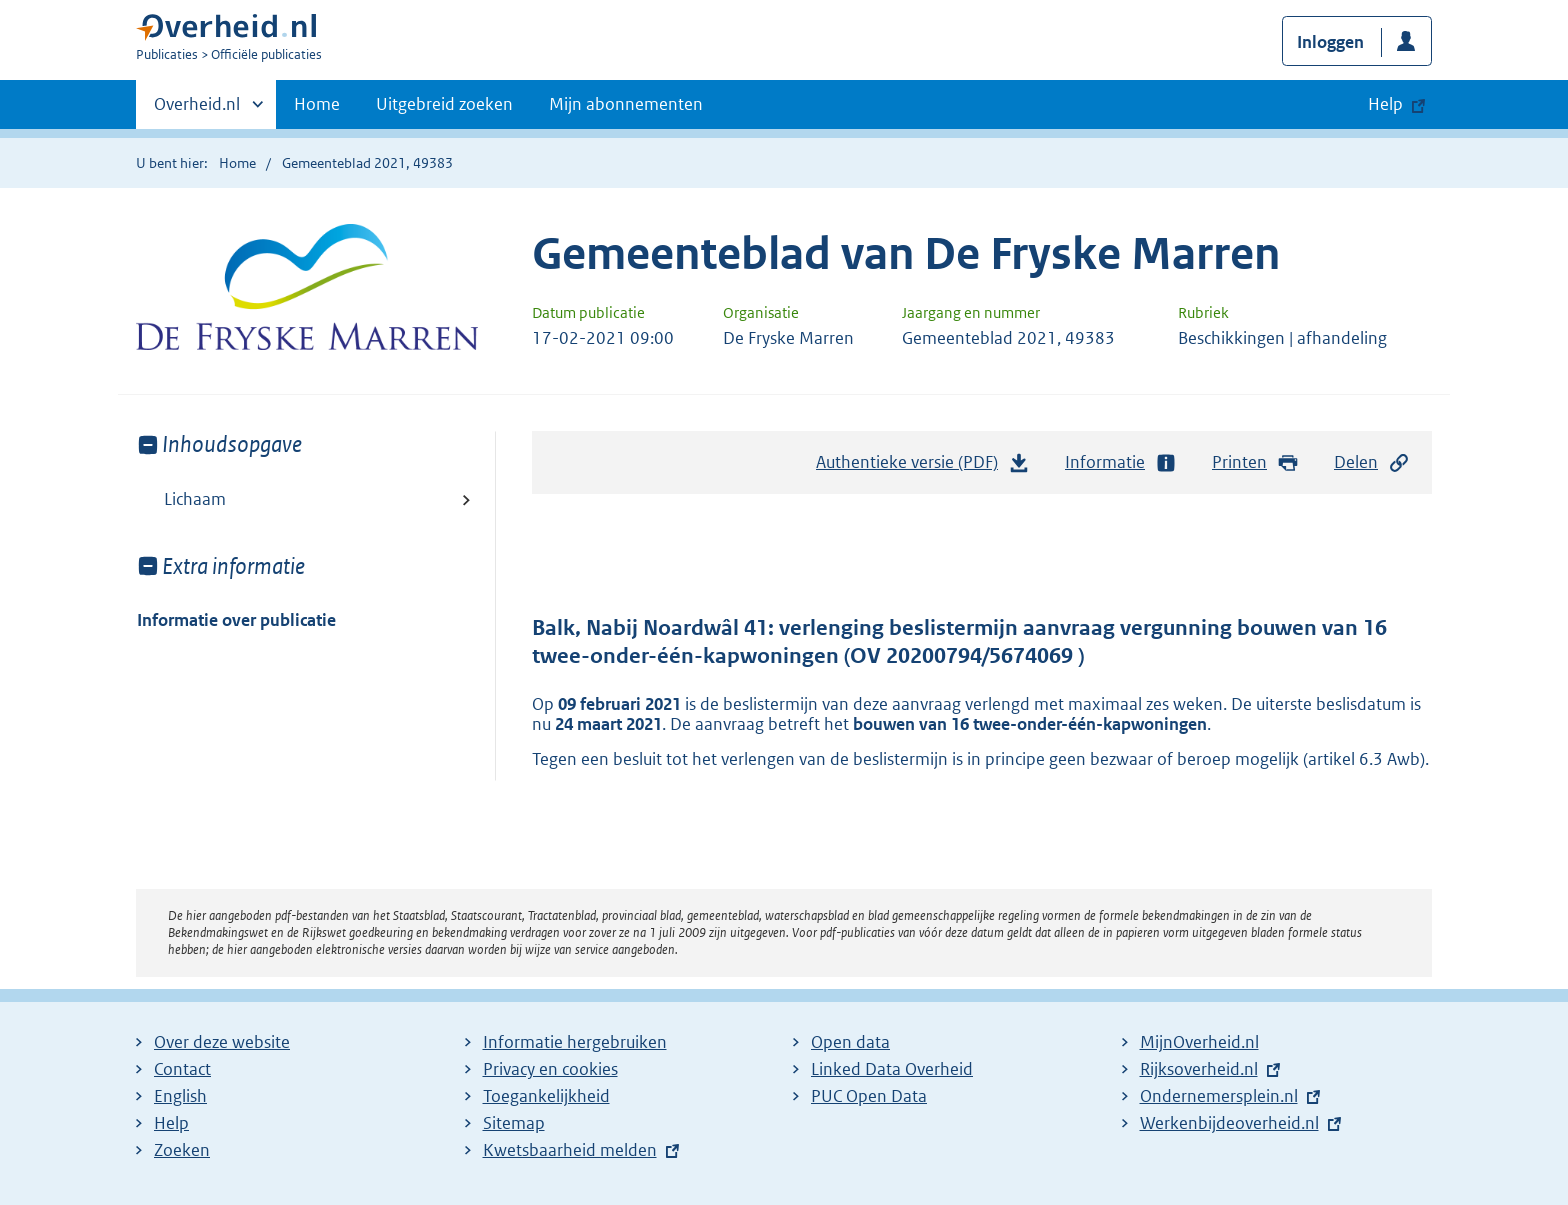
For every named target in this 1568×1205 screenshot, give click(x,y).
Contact (182, 1069)
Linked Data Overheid (892, 1069)
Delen (1372, 462)
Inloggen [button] (1330, 42)
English (180, 1096)
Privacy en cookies (550, 1069)
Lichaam (195, 499)
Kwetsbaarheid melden (570, 1150)
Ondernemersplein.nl (1219, 1096)
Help (171, 1123)
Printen (1255, 462)
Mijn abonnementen (626, 104)
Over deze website (222, 1042)
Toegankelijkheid (546, 1096)
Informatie (1121, 462)
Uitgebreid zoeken (444, 104)
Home (317, 104)
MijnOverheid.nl (1199, 1042)
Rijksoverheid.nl (1199, 1069)
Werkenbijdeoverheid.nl (1229, 1123)
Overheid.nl (197, 110)
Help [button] (1385, 104)
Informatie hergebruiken (575, 1042)
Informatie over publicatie (236, 620)
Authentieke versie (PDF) (923, 467)
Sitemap (514, 1123)
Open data (850, 1042)
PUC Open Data (869, 1096)
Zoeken (182, 1150)
